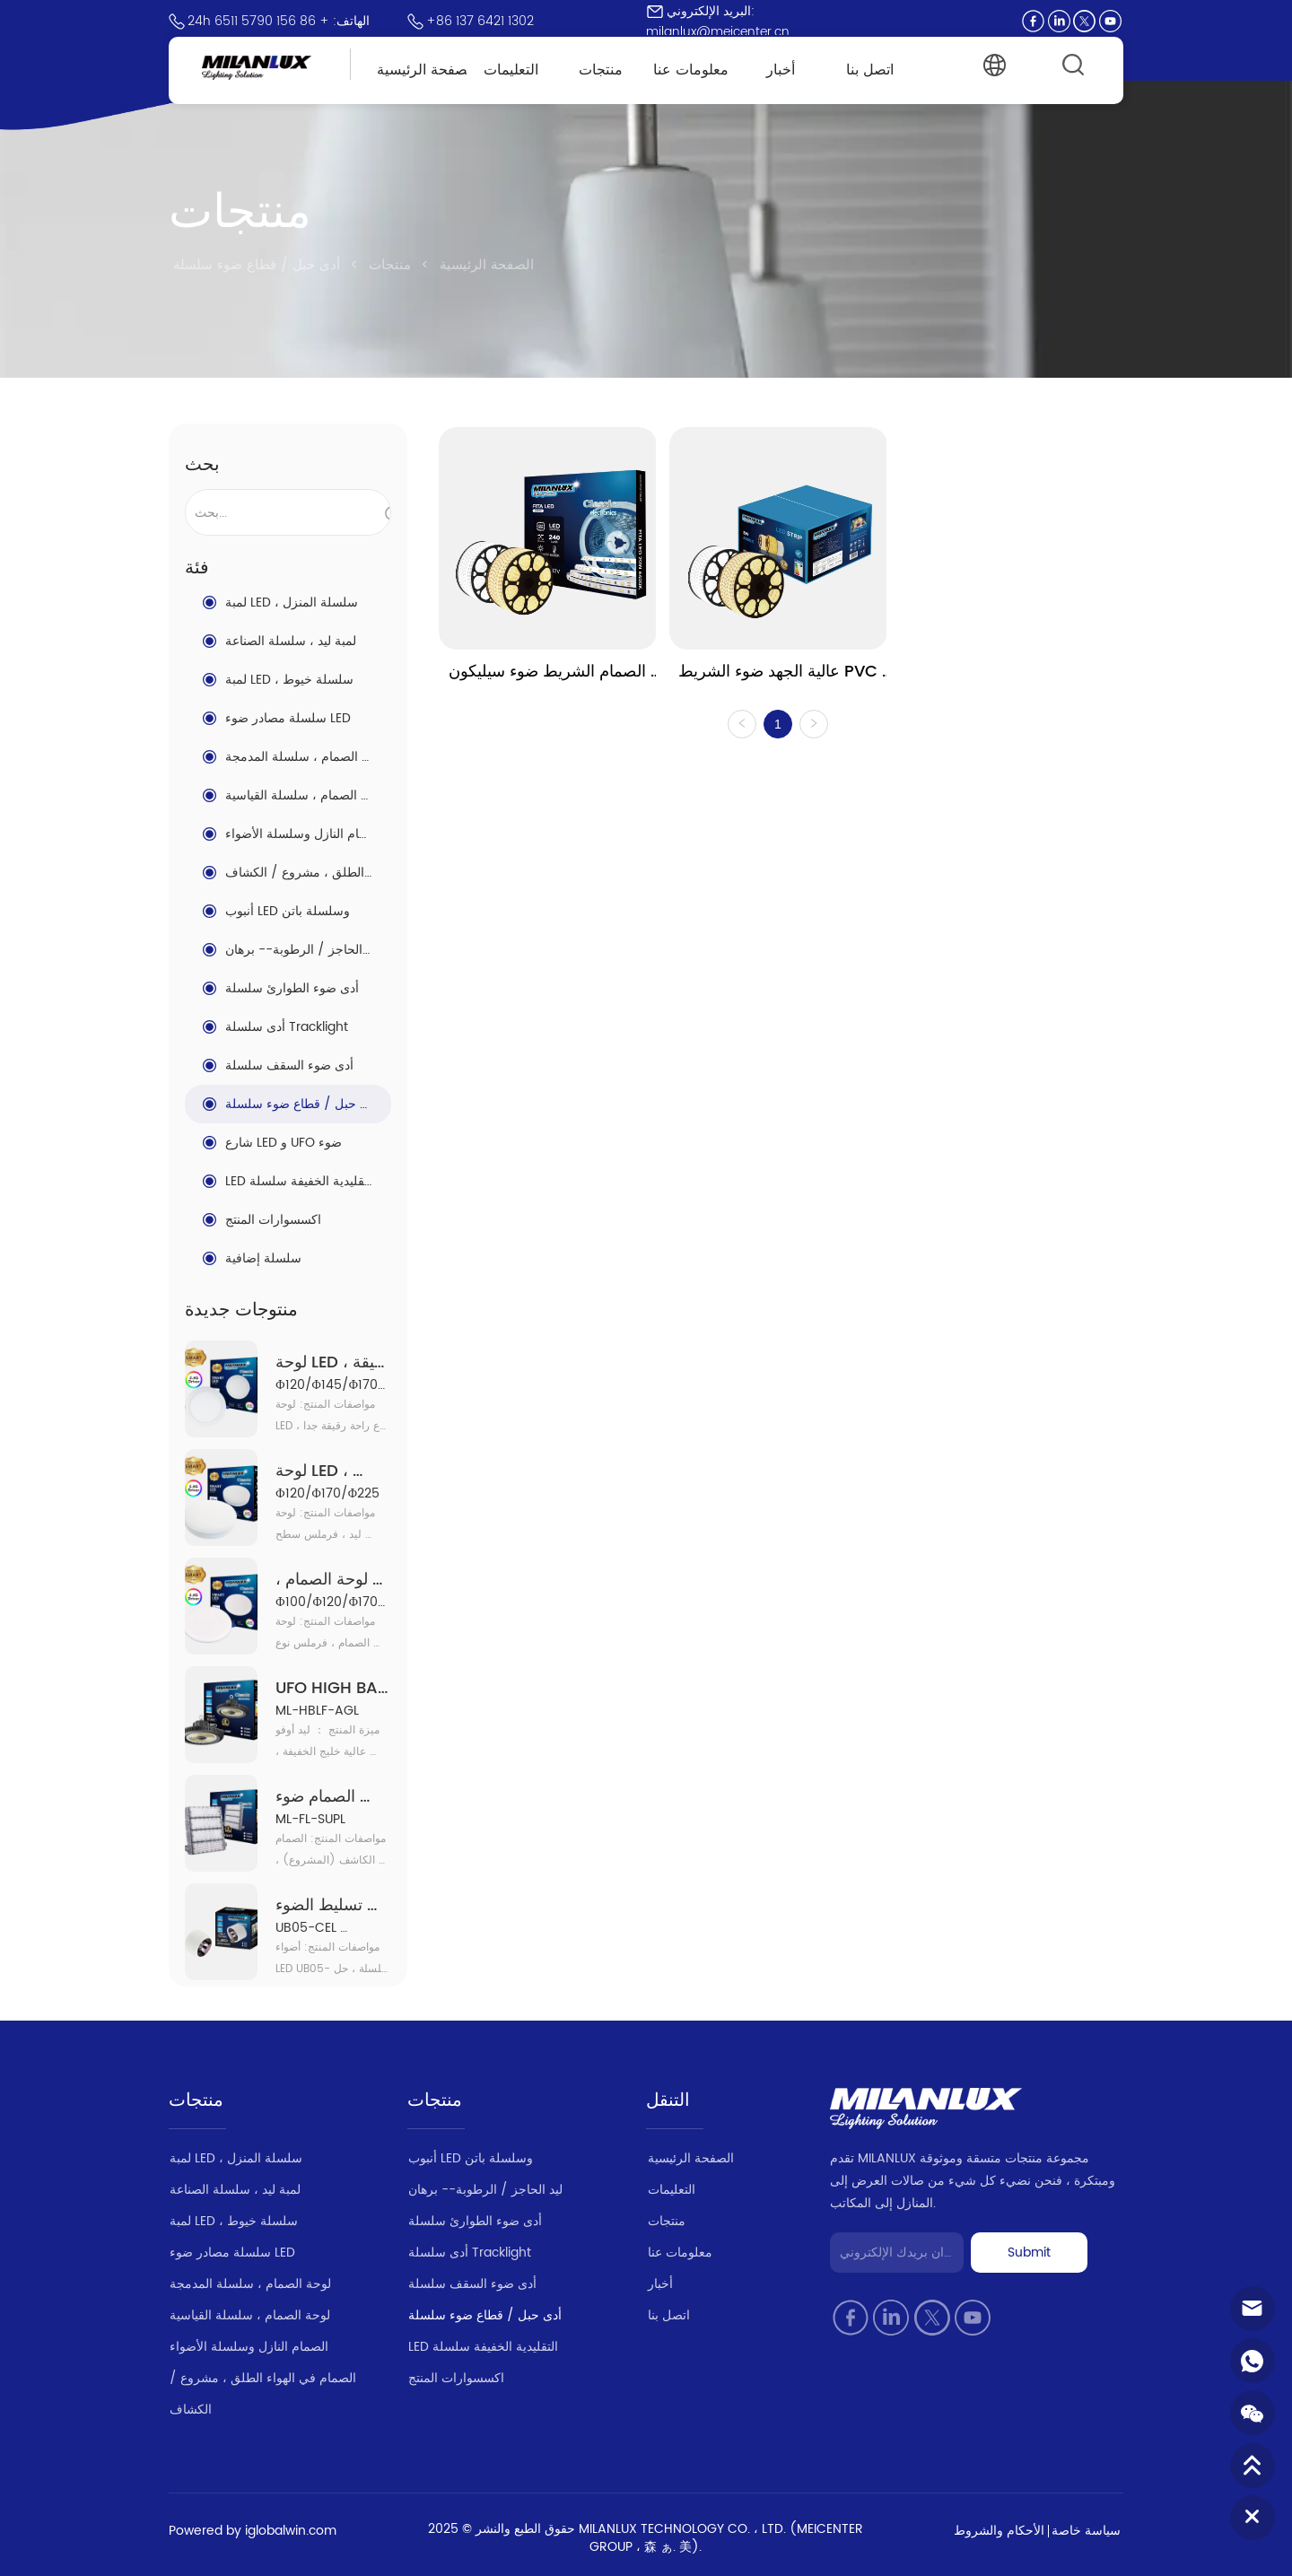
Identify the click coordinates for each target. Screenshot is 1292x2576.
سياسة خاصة (1086, 2530)
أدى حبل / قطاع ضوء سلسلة (259, 265)
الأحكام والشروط (999, 2530)
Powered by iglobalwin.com (252, 2530)
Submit (1029, 2252)
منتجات (389, 265)
